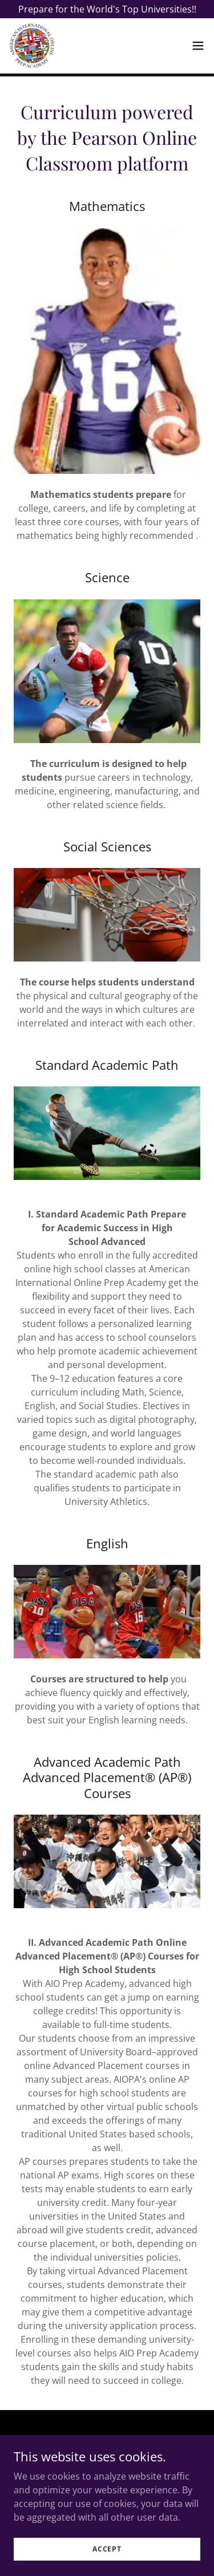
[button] (198, 45)
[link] (32, 45)
